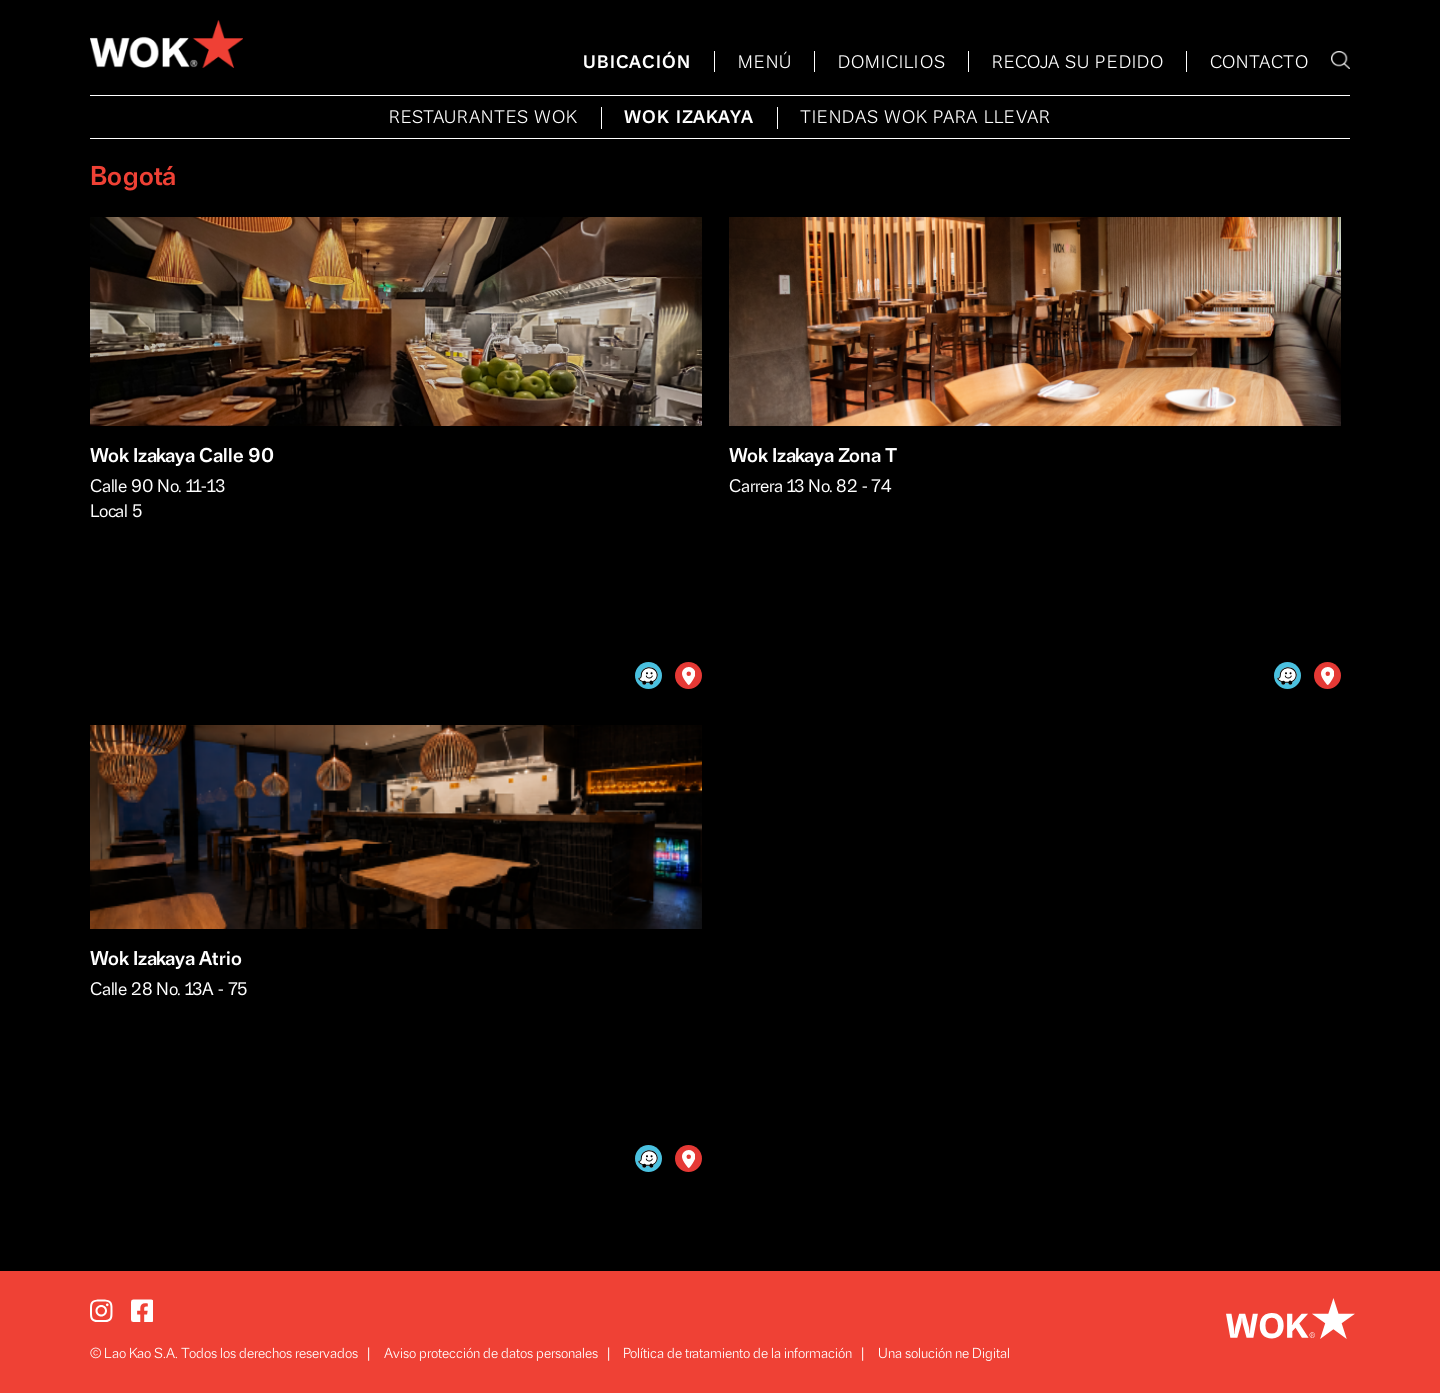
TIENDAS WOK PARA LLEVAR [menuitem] (925, 118)
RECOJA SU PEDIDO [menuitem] (1078, 63)
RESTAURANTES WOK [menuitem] (483, 118)
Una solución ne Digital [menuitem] (944, 1353)
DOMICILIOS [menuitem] (892, 63)
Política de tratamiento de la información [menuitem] (737, 1353)
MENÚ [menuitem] (765, 63)
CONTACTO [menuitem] (1259, 63)
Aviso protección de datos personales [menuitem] (491, 1353)
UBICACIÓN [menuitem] (637, 63)
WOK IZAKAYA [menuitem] (689, 118)
